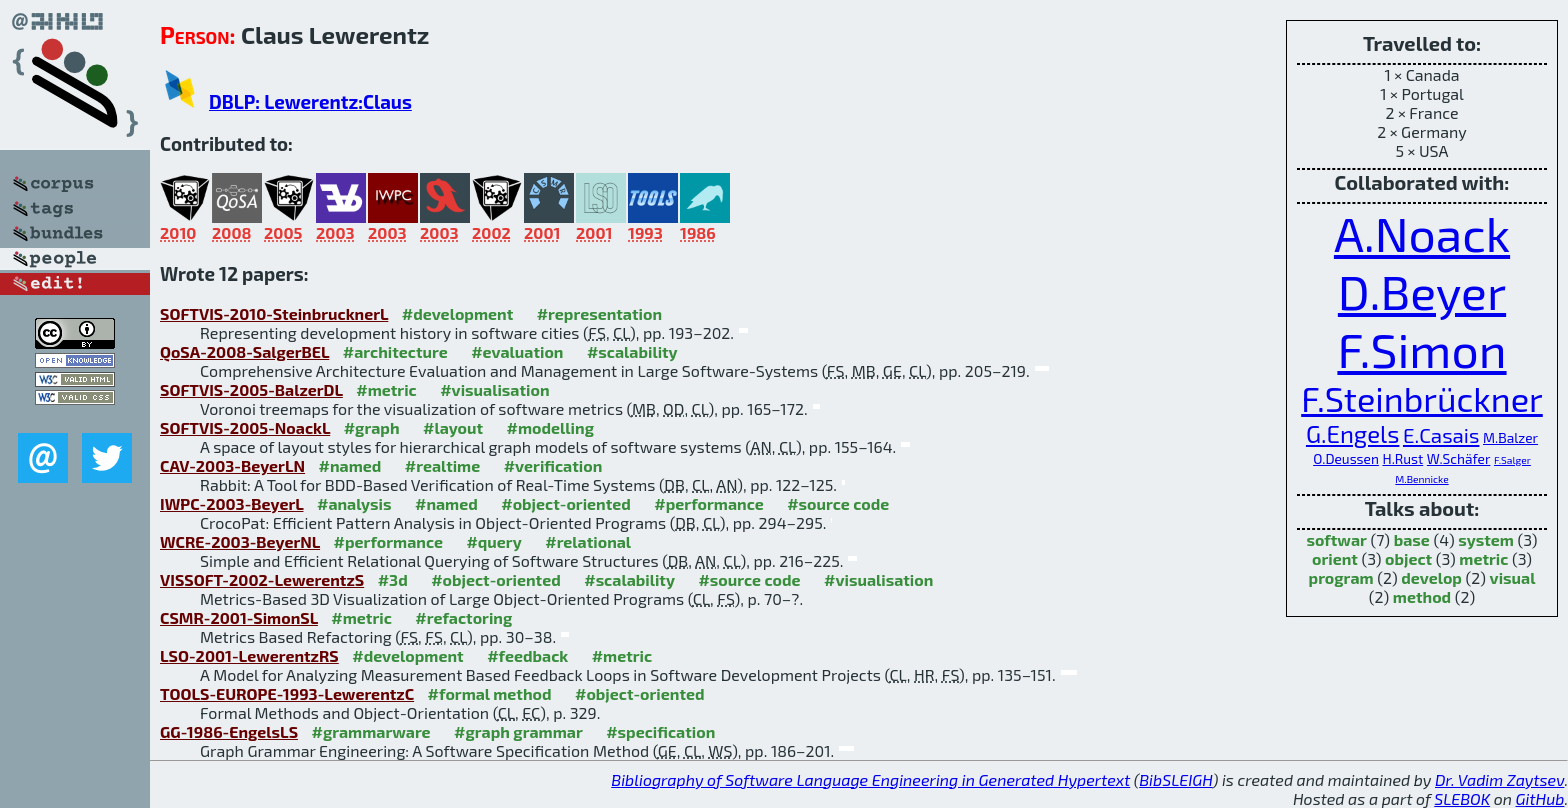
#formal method (490, 693)
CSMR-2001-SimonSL (239, 617)
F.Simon (1421, 349)
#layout (453, 427)
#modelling (550, 427)
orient (1335, 558)
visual (1513, 577)
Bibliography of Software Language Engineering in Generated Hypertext (870, 779)
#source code (838, 503)
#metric (386, 389)
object (1408, 558)
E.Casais (1441, 434)
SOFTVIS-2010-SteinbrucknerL (274, 313)
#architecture (395, 351)
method (1422, 596)
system (1486, 539)
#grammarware (371, 731)
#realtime (442, 465)
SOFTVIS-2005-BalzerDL (251, 389)
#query (493, 541)
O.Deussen (1346, 458)
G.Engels (1352, 433)
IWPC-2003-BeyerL (232, 503)
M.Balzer (1510, 437)
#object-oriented (566, 503)
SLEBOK (1462, 798)
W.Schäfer (1459, 458)
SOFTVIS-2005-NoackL (245, 427)
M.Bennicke (1421, 479)
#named (350, 465)
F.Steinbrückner (1422, 398)
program (1341, 577)
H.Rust (1402, 458)
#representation (599, 313)
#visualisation (494, 389)
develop (1431, 577)
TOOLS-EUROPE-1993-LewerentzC (287, 693)
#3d (393, 579)
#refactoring (463, 617)
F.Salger (1512, 460)
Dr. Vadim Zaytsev (1499, 779)
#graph (372, 427)
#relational (588, 541)
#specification (660, 731)
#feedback (527, 655)
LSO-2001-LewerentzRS (249, 655)
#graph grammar (518, 731)
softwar (1336, 539)
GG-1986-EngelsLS (229, 731)
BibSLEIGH (1175, 779)
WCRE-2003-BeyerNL (240, 541)
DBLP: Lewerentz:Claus (310, 101)
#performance (708, 503)
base (1412, 539)
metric (1483, 558)
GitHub (1540, 798)
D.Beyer (1422, 291)
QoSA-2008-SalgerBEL (244, 351)
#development (457, 313)
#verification (553, 465)
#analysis (354, 503)
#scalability (632, 351)
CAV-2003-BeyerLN (232, 465)
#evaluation (517, 351)
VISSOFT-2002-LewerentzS (262, 579)
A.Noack (1422, 233)
